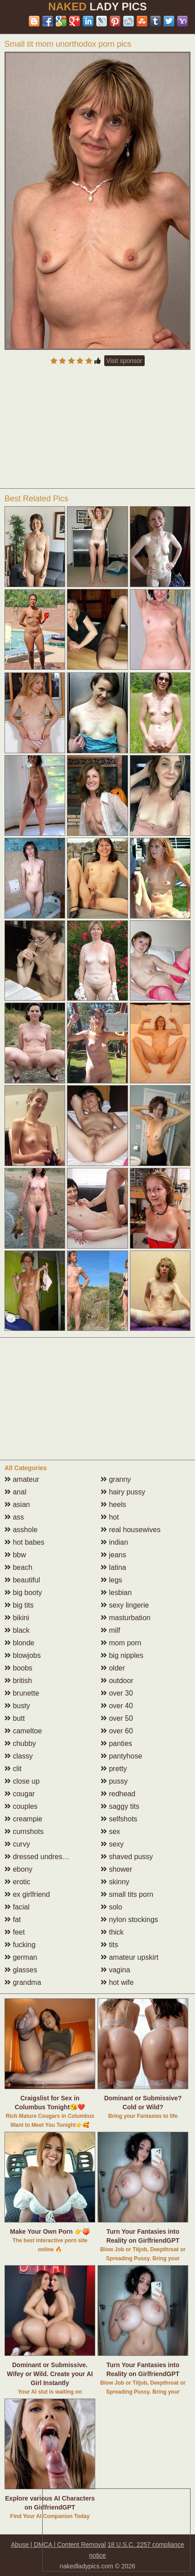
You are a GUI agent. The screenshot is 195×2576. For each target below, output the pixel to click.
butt (14, 1718)
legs (111, 1580)
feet (14, 1932)
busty (17, 1706)
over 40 (117, 1706)
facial (17, 1907)
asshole (21, 1529)
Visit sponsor (124, 360)
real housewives (130, 1529)
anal (15, 1492)
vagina (115, 1970)
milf (110, 1630)
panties (116, 1743)
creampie (23, 1819)
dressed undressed (39, 1856)
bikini (16, 1618)
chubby (20, 1743)
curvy (17, 1844)
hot (110, 1517)
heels (113, 1504)
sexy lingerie (125, 1605)
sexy (112, 1844)
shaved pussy (127, 1856)
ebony (18, 1869)
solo (111, 1907)
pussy (114, 1781)
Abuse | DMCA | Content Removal (58, 2544)
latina (113, 1567)
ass (14, 1517)
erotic (17, 1882)
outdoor (117, 1680)
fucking (19, 1945)
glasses (20, 1970)
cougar (19, 1794)
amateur (21, 1479)
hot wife (117, 1982)
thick (112, 1932)
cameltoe (23, 1731)
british (18, 1680)
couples (21, 1806)
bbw (15, 1555)
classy (18, 1756)
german (20, 1957)
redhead (118, 1794)
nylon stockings (129, 1919)
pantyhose (121, 1756)
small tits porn (127, 1894)
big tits (19, 1605)
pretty (114, 1768)
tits (109, 1945)
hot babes (24, 1542)
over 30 (117, 1693)
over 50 (117, 1718)
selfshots (119, 1819)
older (113, 1668)
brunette (21, 1693)
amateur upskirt (130, 1957)
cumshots (24, 1831)
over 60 (117, 1731)
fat (12, 1919)
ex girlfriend (27, 1894)
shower (116, 1869)
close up (22, 1781)
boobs (18, 1668)
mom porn (121, 1643)
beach (18, 1567)
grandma (22, 1982)
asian (17, 1504)
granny (116, 1479)
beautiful (22, 1580)
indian (114, 1542)
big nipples (122, 1655)
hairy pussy (123, 1492)
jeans (113, 1555)
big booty (23, 1592)
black (17, 1630)
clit (13, 1768)
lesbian (116, 1592)
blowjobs (22, 1655)
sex (110, 1831)
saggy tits (120, 1806)
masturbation (126, 1618)
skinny (115, 1882)
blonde (19, 1643)
